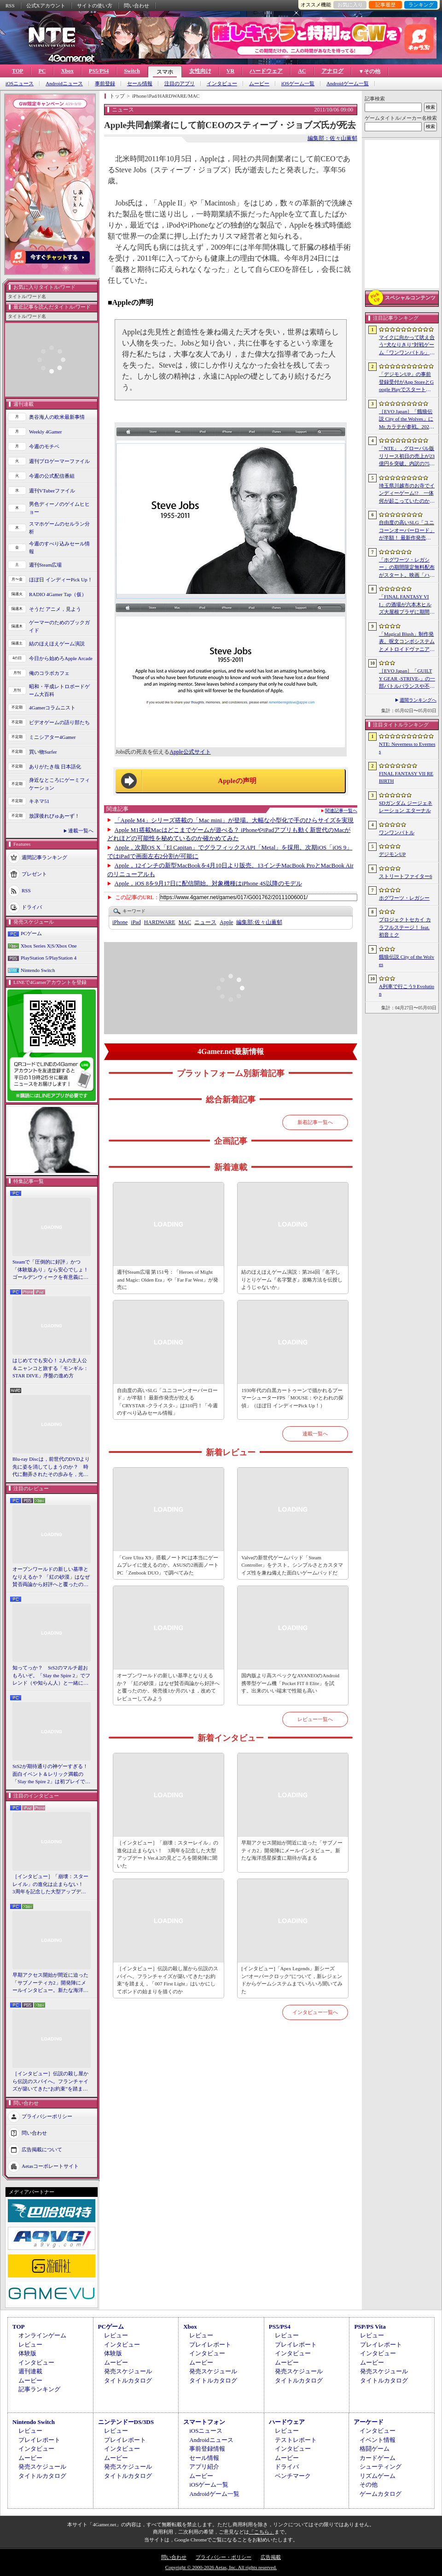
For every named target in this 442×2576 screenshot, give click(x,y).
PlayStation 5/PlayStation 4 (48, 957)
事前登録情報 (207, 2448)
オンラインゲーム (42, 2335)
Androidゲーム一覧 (347, 83)
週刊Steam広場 (45, 565)
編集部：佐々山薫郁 (332, 138)
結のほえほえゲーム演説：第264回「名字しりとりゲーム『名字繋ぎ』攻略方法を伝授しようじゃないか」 (292, 1279)
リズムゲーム (377, 2475)
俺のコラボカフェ (49, 673)
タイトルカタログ (128, 2380)
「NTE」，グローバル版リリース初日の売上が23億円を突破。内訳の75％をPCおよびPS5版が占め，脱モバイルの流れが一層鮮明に (407, 456)
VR (230, 71)
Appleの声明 (237, 781)
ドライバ (32, 907)
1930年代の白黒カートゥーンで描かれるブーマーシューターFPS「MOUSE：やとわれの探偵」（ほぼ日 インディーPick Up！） (292, 1398)
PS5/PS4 (99, 71)
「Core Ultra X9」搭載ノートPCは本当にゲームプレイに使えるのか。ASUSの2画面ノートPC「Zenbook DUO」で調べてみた (168, 1565)
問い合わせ (136, 5)
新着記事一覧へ (315, 1122)
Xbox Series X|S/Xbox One (49, 945)
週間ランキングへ (418, 700)
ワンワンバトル (396, 832)
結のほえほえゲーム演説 (57, 643)
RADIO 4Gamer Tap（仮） (58, 594)
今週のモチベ (44, 446)
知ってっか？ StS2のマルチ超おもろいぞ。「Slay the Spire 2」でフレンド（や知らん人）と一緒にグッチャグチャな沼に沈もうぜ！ (51, 1676)
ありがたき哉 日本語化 (55, 766)
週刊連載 (30, 2371)
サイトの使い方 (94, 5)
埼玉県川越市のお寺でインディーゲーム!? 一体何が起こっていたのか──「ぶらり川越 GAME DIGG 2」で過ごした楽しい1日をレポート (407, 494)
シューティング (380, 2466)
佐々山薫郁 (259, 922)
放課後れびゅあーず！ (54, 816)
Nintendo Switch (38, 970)
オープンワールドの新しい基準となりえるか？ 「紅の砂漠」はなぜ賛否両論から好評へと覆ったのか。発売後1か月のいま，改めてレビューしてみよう (51, 1577)
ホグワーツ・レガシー (404, 898)
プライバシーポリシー (47, 2116)
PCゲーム (31, 933)
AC (302, 71)
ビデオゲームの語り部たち (59, 722)
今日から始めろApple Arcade (61, 658)
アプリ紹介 (204, 2466)
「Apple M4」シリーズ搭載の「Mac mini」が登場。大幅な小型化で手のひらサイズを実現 (234, 820)
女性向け (200, 71)
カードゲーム (377, 2457)
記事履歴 (385, 4)
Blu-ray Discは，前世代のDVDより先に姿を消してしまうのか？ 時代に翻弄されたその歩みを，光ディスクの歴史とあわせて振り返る (51, 1467)
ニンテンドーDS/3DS (126, 2421)
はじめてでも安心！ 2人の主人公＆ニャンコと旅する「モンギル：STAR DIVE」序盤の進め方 (50, 1368)
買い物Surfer (43, 752)
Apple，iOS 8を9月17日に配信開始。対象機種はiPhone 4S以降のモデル (208, 883)
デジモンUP (392, 854)
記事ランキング (39, 2389)
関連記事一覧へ (341, 810)
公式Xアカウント (45, 5)
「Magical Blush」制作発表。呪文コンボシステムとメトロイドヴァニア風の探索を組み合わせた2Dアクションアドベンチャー (407, 642)
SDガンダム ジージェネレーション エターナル (405, 807)
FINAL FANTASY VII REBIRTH (406, 777)
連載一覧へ (80, 830)
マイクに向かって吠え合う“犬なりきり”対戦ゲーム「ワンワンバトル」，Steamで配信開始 (407, 345)
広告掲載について (42, 2149)
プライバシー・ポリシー (223, 2557)
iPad (135, 922)
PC (42, 71)
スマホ (165, 72)
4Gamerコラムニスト (52, 707)
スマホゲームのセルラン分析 (59, 527)
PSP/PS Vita (369, 2326)
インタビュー (222, 83)
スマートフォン (204, 2421)
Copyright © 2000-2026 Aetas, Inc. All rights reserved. (221, 2567)
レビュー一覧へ (315, 1719)
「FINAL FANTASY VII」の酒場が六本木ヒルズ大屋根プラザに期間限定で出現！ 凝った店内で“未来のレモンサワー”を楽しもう (407, 605)
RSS (10, 5)
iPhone (120, 922)
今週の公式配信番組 (52, 476)
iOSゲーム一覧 (297, 83)
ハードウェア (266, 71)
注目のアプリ (179, 83)
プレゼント (34, 874)
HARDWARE (159, 922)
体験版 (27, 2353)
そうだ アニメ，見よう (55, 609)
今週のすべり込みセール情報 (59, 547)
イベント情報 (377, 2439)
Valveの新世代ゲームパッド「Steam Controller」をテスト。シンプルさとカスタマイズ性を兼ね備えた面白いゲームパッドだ (292, 1565)
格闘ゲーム (375, 2448)
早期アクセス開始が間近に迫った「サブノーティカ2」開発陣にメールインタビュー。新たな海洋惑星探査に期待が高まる (50, 1983)
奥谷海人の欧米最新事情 (57, 417)
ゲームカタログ (380, 2493)
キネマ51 (39, 801)
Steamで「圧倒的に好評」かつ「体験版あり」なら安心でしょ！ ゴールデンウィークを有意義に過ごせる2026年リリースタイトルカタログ (51, 1270)
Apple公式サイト (189, 752)
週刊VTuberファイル (52, 490)
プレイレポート (210, 2344)
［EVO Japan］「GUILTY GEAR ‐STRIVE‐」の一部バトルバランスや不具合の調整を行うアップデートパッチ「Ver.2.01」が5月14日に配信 (407, 679)
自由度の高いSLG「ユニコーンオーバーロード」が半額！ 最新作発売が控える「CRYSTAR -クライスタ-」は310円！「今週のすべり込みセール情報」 (167, 1402)
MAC (185, 922)
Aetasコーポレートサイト (50, 2165)
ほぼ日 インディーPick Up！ (61, 579)
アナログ (332, 71)
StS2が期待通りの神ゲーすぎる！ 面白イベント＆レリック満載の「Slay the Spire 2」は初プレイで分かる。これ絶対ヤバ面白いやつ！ (51, 1774)
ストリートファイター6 (405, 876)
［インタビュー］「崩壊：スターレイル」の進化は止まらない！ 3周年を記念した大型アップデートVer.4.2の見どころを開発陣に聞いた (50, 1884)
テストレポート (296, 2439)
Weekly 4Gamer (45, 431)
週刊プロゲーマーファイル (59, 461)
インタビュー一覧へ (315, 2012)
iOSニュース (20, 83)
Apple (226, 922)
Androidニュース (64, 83)
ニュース (205, 922)
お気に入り (350, 4)
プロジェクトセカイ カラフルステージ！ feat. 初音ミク (405, 927)
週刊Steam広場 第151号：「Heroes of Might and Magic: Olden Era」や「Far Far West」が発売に (167, 1279)
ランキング (421, 4)
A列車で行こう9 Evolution (406, 990)
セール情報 (139, 83)
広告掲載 (271, 2557)
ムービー (259, 83)
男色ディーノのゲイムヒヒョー (59, 508)
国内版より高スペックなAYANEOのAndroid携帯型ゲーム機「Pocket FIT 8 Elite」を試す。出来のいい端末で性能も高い (290, 1683)
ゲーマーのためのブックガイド (59, 626)
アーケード (369, 2421)
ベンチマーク (293, 2475)
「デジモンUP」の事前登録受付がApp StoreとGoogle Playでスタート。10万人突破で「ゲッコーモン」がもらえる (406, 382)
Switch (132, 71)
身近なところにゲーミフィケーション (59, 783)
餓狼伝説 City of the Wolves (406, 960)
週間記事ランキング (44, 857)
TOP (17, 71)
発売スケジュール (128, 2371)
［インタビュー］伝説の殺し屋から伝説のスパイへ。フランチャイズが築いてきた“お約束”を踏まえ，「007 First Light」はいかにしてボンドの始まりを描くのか (50, 2082)
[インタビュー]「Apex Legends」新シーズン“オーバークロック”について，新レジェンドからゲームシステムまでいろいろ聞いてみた (292, 1980)
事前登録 (105, 83)
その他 (369, 2484)
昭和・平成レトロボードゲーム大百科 (59, 690)
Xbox (67, 71)
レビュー (30, 2344)
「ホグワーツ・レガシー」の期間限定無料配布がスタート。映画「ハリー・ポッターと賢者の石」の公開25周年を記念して (407, 568)
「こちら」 (261, 2532)
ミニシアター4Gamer (52, 737)
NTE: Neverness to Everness (407, 748)
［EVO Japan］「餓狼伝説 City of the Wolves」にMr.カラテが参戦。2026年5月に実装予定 (406, 420)
